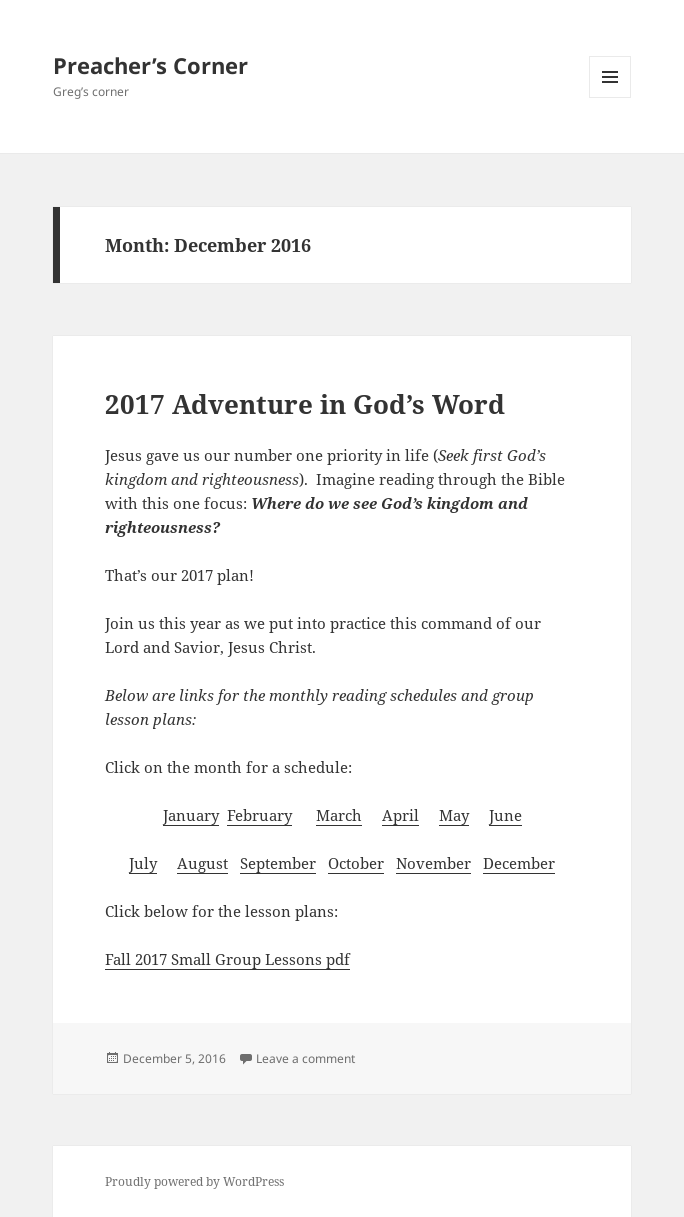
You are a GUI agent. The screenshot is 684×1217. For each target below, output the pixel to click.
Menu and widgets (610, 97)
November (433, 863)
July (143, 863)
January (191, 815)
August (202, 863)
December (519, 863)
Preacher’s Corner (150, 65)
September (278, 863)
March (339, 815)
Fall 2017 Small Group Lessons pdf (227, 959)
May (454, 815)
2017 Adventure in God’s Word (305, 404)
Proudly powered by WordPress (194, 1181)
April (400, 815)
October (356, 863)
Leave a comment (305, 1058)
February (259, 815)
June (505, 815)
